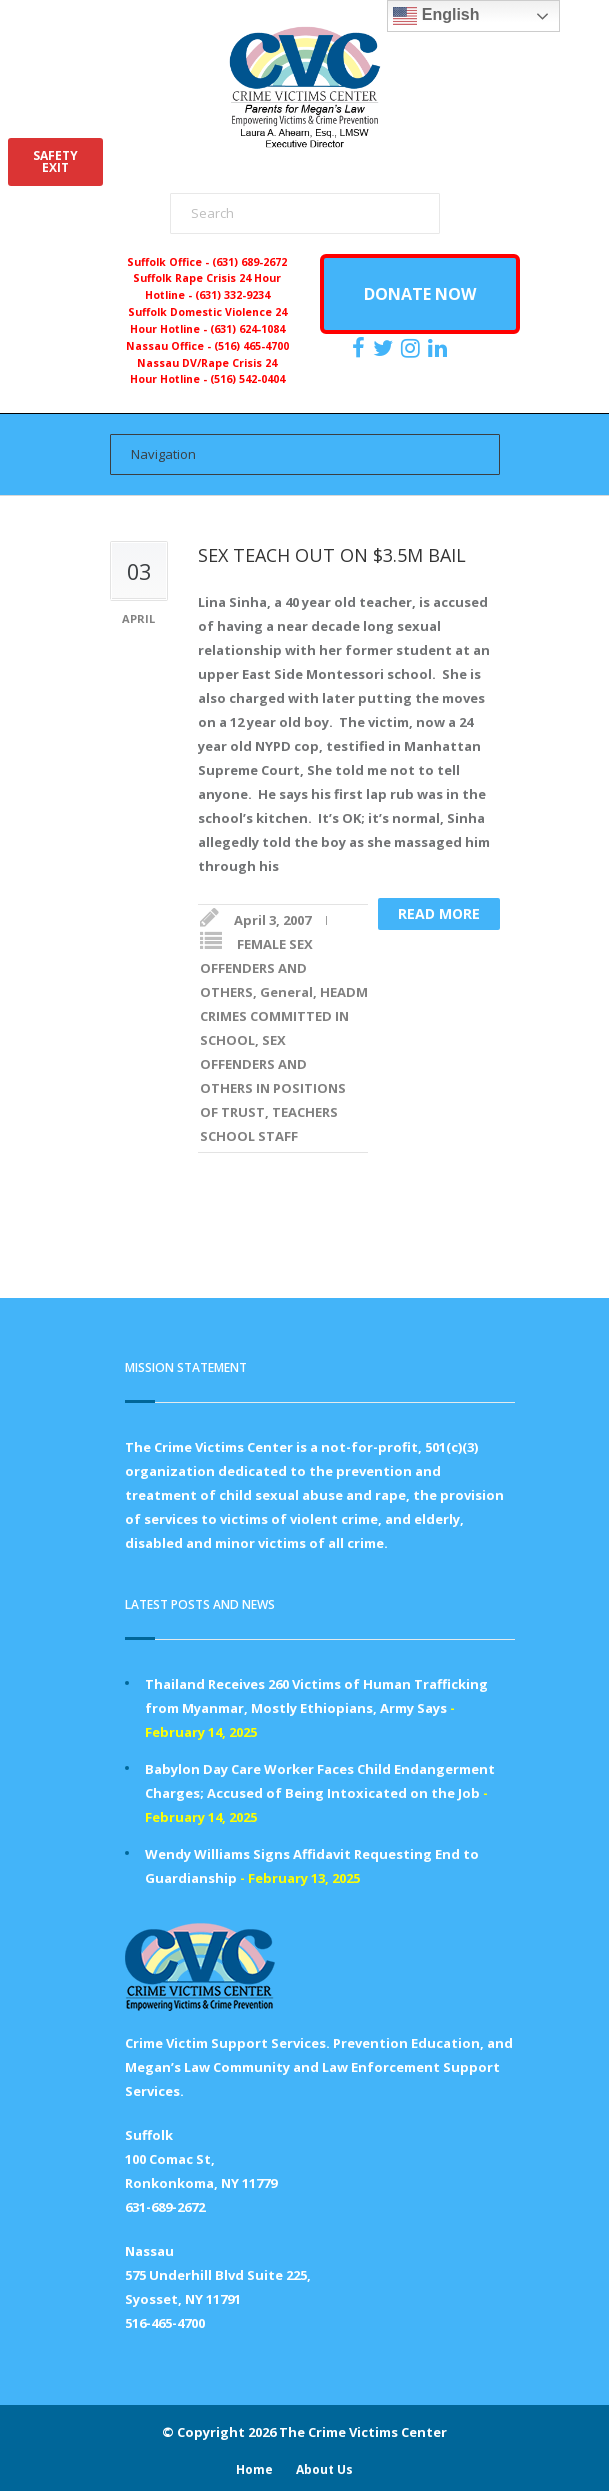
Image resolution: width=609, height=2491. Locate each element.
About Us (324, 2469)
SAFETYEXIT (55, 161)
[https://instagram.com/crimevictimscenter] (413, 348)
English (436, 16)
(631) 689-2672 (249, 262)
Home (254, 2469)
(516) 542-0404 (247, 379)
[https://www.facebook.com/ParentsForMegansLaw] (361, 348)
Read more (439, 913)
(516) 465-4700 (251, 346)
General (286, 992)
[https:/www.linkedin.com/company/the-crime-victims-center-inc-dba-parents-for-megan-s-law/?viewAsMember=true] (440, 348)
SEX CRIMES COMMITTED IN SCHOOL (325, 1016)
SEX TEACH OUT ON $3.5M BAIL (332, 555)
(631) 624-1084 (247, 329)
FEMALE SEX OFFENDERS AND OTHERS (256, 968)
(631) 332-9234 (232, 295)
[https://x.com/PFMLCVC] (385, 348)
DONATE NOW (420, 294)
